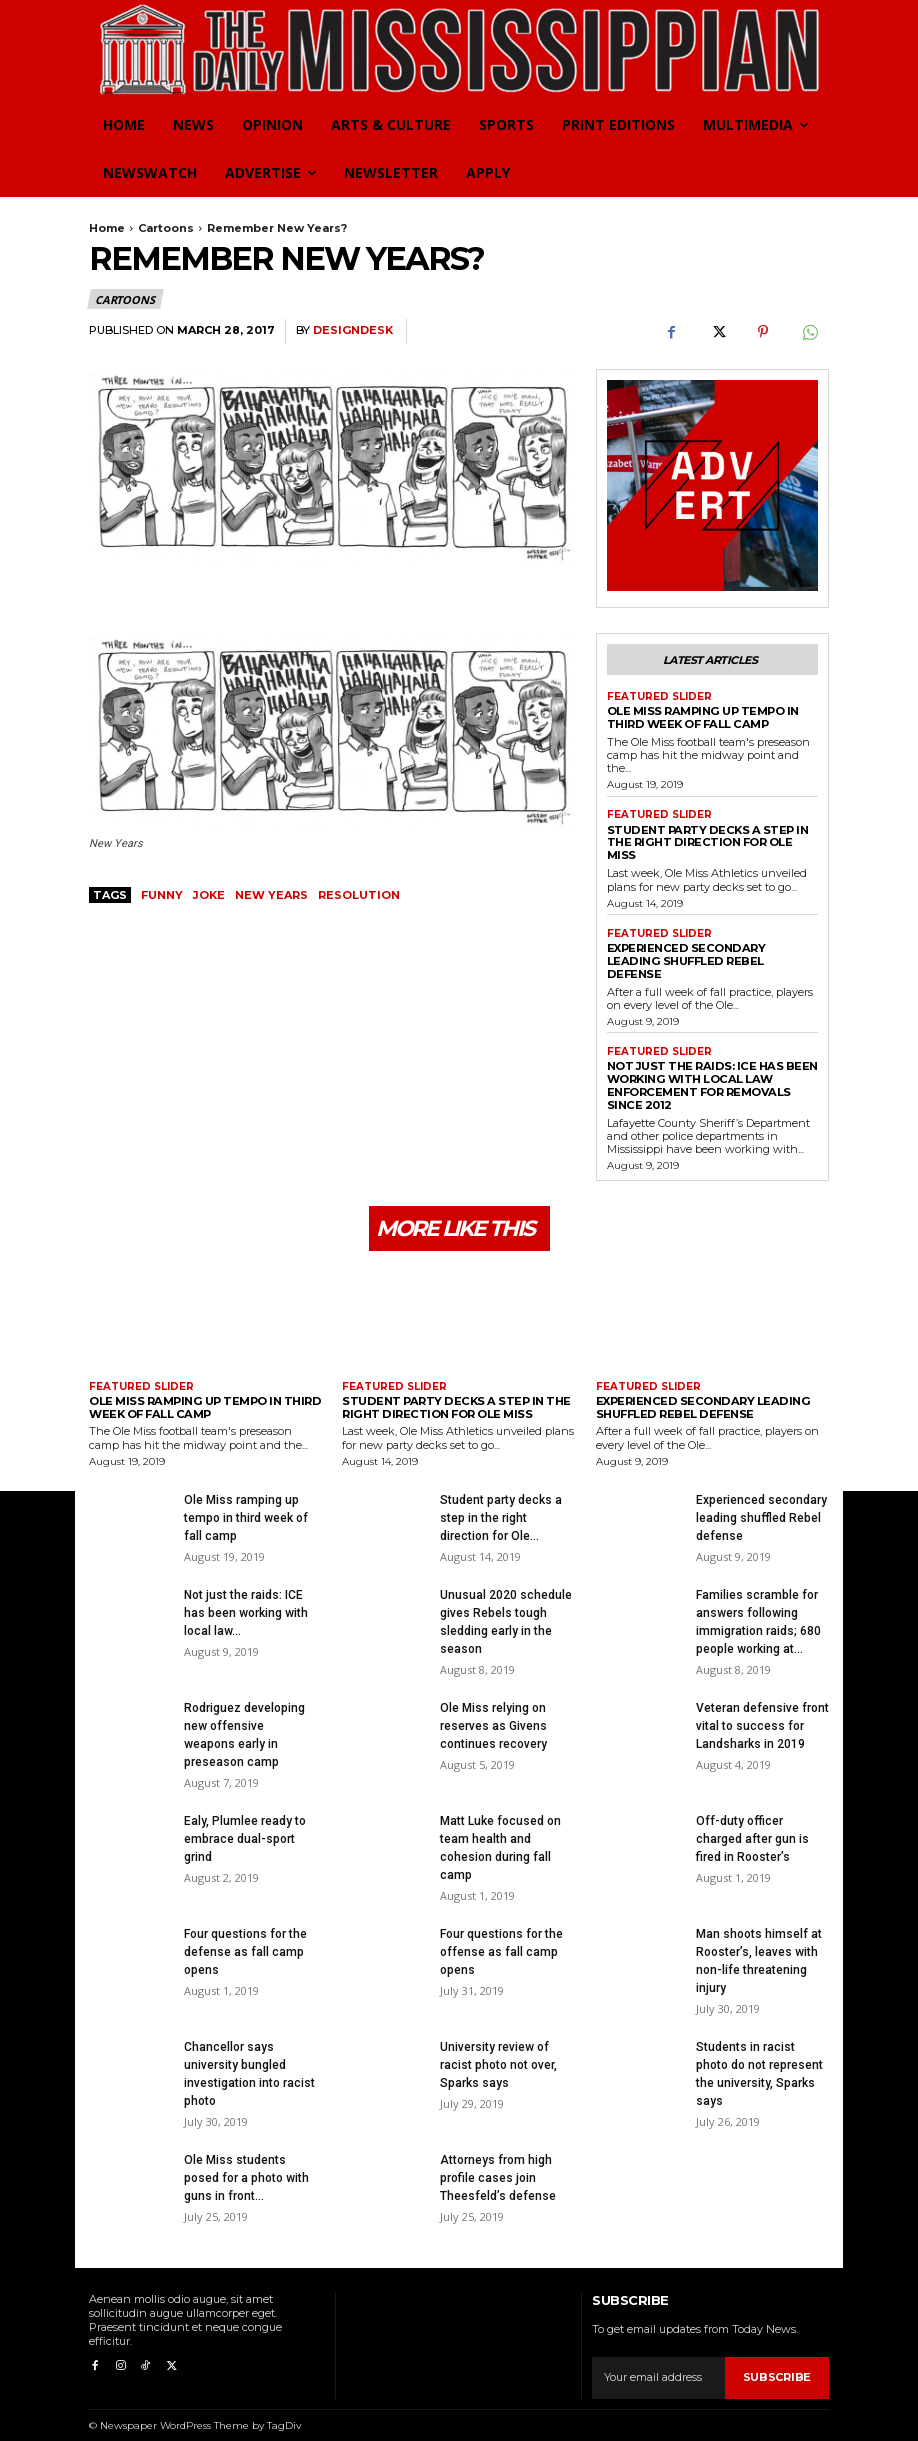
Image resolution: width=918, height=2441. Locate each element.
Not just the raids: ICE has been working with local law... (246, 1596)
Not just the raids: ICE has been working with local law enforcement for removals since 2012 (710, 1070)
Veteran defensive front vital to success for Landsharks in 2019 (762, 1709)
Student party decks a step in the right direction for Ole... (501, 1501)
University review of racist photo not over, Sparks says (498, 2048)
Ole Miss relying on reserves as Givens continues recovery (493, 1709)
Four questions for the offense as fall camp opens (501, 1935)
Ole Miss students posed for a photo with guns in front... (246, 2161)
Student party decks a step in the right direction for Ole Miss (706, 841)
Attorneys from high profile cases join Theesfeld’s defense (498, 2161)
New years (271, 895)
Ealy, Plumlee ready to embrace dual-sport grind (245, 1822)
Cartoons (166, 228)
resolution (359, 895)
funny (162, 895)
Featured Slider (659, 697)
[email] (658, 2361)
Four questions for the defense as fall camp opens (245, 1935)
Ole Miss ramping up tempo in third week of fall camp (702, 717)
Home (107, 228)
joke (209, 895)
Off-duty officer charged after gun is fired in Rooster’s (752, 1822)
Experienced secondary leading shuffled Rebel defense (710, 952)
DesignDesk (353, 330)
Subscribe (777, 2360)
